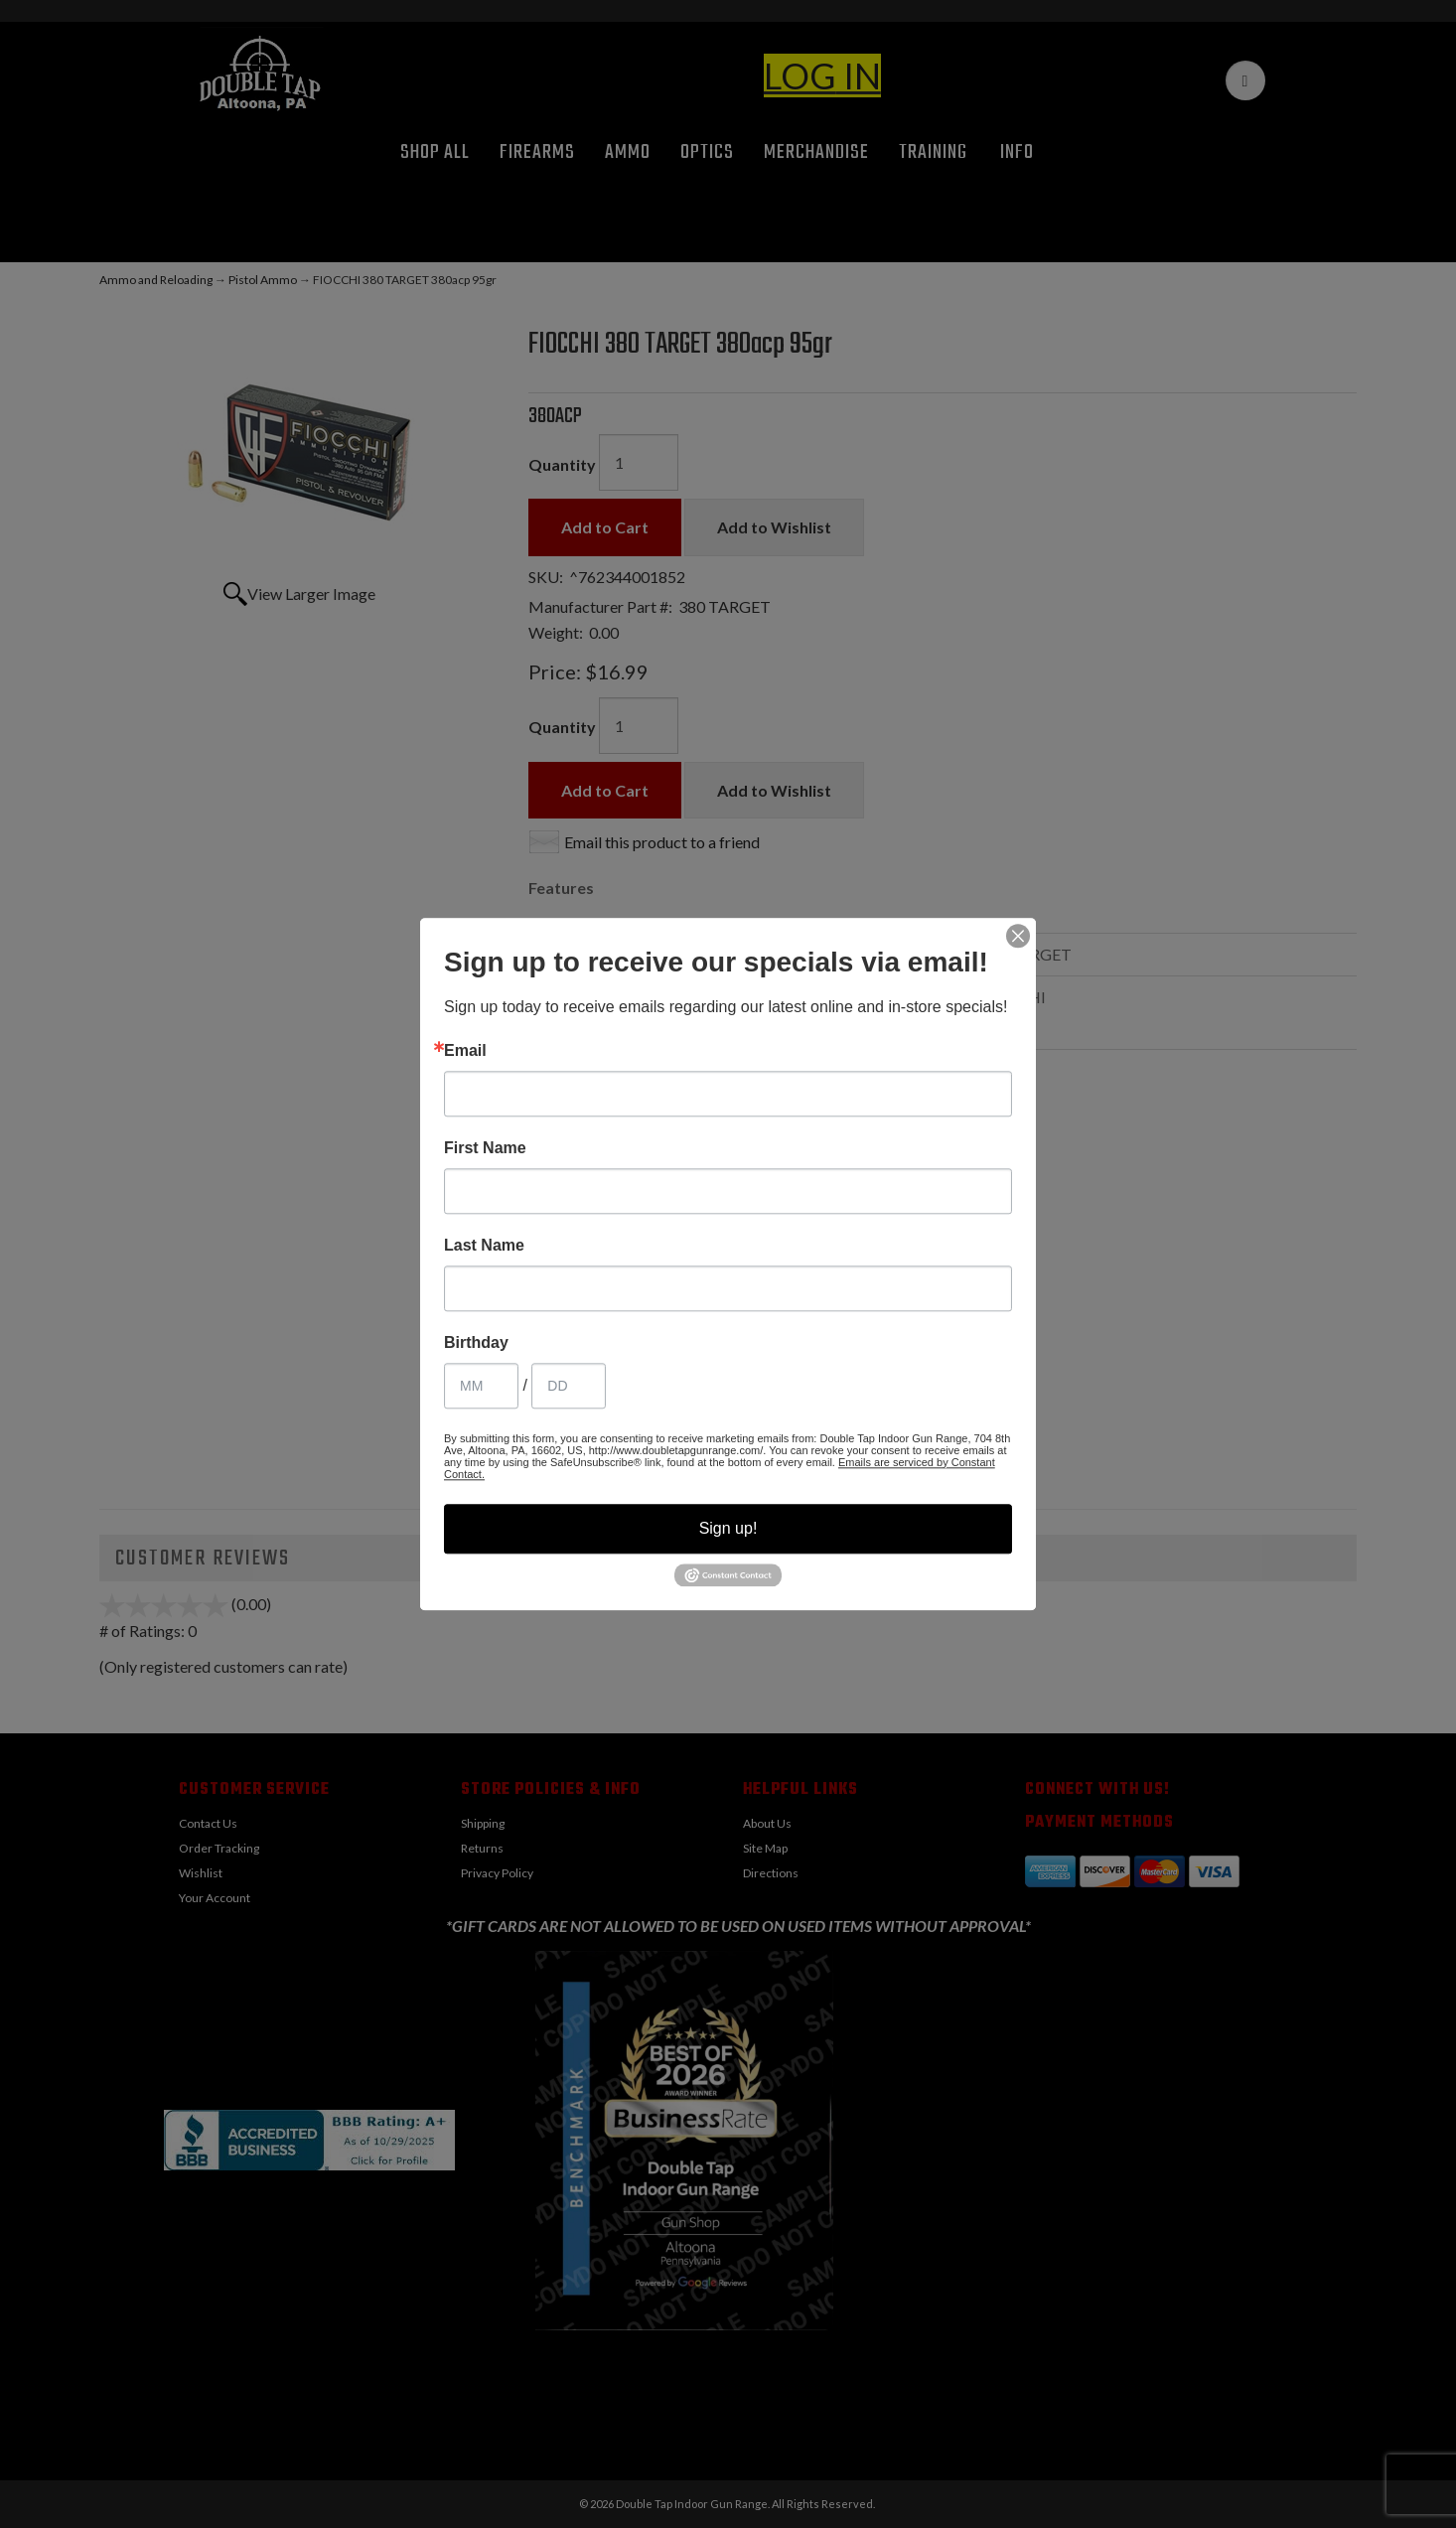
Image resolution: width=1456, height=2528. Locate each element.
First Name (485, 1148)
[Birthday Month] (481, 1386)
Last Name (484, 1246)
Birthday (476, 1343)
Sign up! (728, 1528)
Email (465, 1051)
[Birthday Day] (568, 1386)
